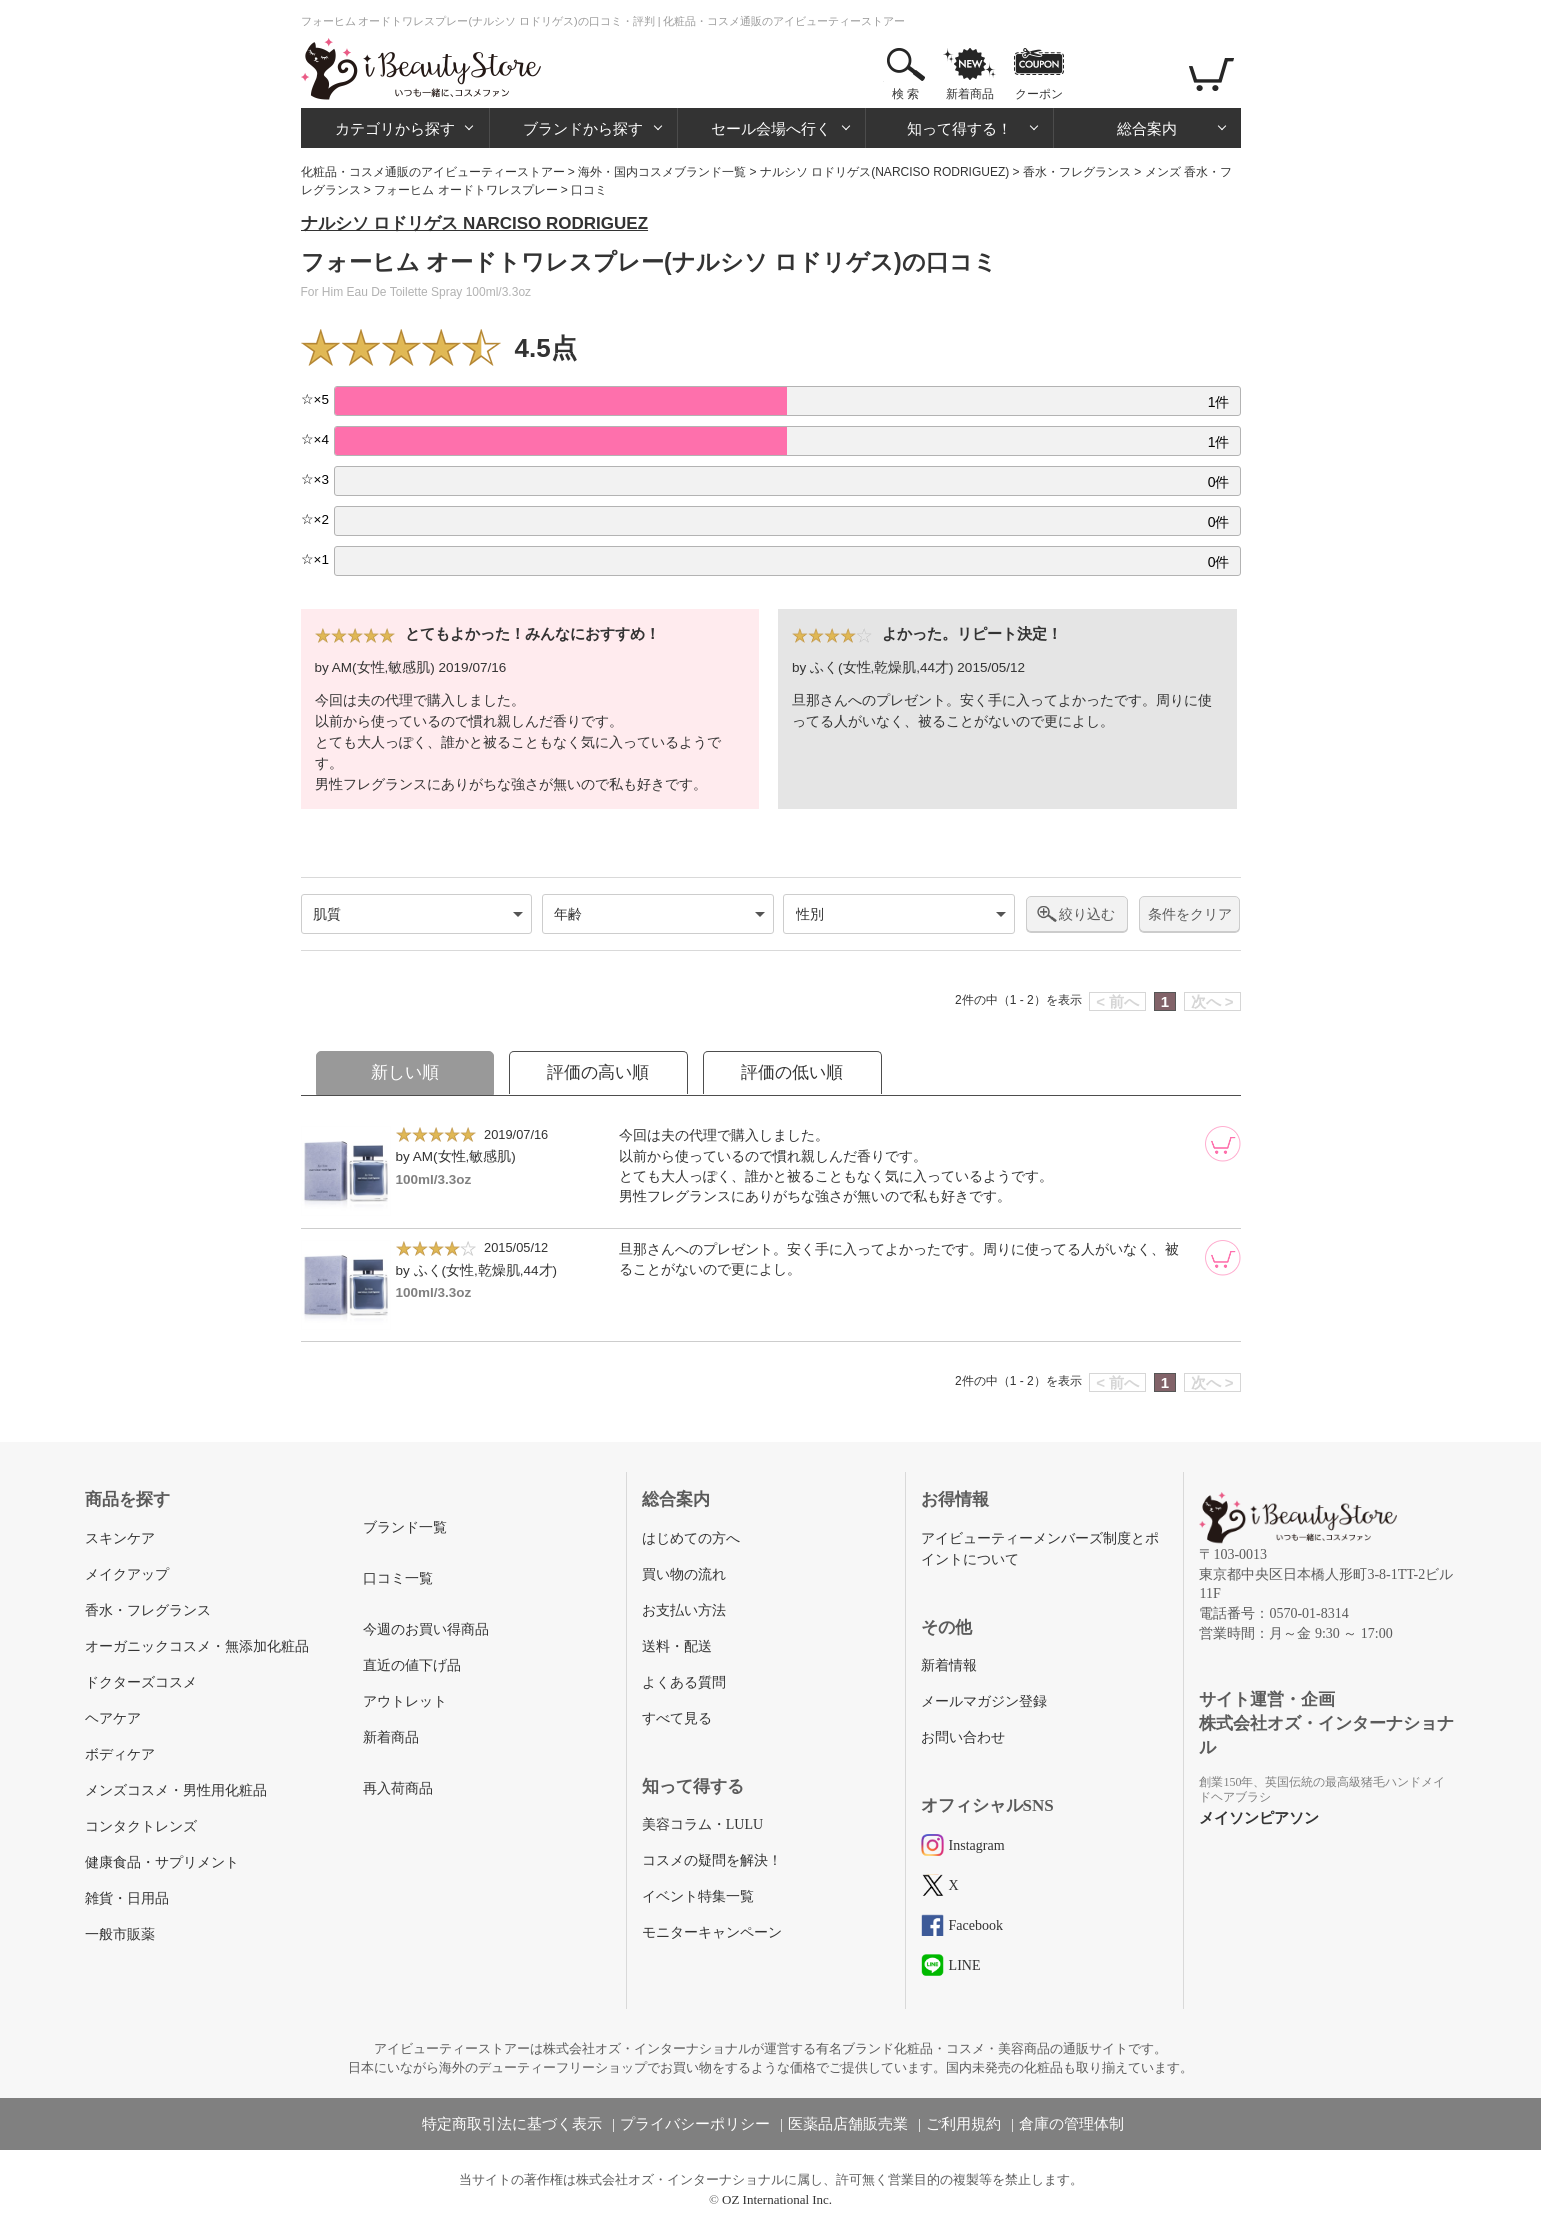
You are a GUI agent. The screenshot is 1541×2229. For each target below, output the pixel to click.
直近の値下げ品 (412, 1665)
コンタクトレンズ (141, 1826)
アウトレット (405, 1701)
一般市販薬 (120, 1934)
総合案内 (1147, 128)
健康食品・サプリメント (162, 1862)
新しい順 (405, 1072)
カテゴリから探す (395, 128)
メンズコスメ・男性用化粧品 (176, 1790)
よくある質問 (684, 1682)
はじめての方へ (691, 1538)
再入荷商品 (398, 1788)
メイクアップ (127, 1574)
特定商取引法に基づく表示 (512, 2124)
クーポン (1039, 94)
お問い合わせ (963, 1737)
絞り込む (1087, 914)
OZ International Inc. (777, 2199)
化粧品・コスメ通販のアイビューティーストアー (433, 172)
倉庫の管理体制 (1071, 2124)
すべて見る (677, 1718)
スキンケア (120, 1538)
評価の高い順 (598, 1072)
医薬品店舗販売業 (848, 2124)
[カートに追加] (1223, 1144)
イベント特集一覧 (698, 1896)
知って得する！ (959, 128)
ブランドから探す (583, 128)
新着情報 (949, 1665)
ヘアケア (113, 1718)
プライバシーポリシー (695, 2124)
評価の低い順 (792, 1072)
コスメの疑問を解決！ (712, 1860)
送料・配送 (677, 1646)
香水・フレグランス (1077, 172)
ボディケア (120, 1754)
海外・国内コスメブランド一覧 (662, 172)
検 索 (905, 94)
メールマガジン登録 (984, 1701)
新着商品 (970, 94)
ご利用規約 (963, 2124)
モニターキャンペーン (712, 1932)
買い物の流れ (684, 1574)
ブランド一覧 (405, 1527)
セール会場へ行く (771, 128)
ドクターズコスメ (141, 1682)
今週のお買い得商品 (426, 1629)
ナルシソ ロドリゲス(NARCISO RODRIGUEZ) (884, 172)
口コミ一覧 (398, 1578)
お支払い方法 (684, 1610)
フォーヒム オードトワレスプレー (465, 190)
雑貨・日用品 (127, 1898)
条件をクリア (1190, 914)
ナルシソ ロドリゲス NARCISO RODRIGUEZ (475, 223)
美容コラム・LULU (702, 1824)
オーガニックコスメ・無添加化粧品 (197, 1646)
